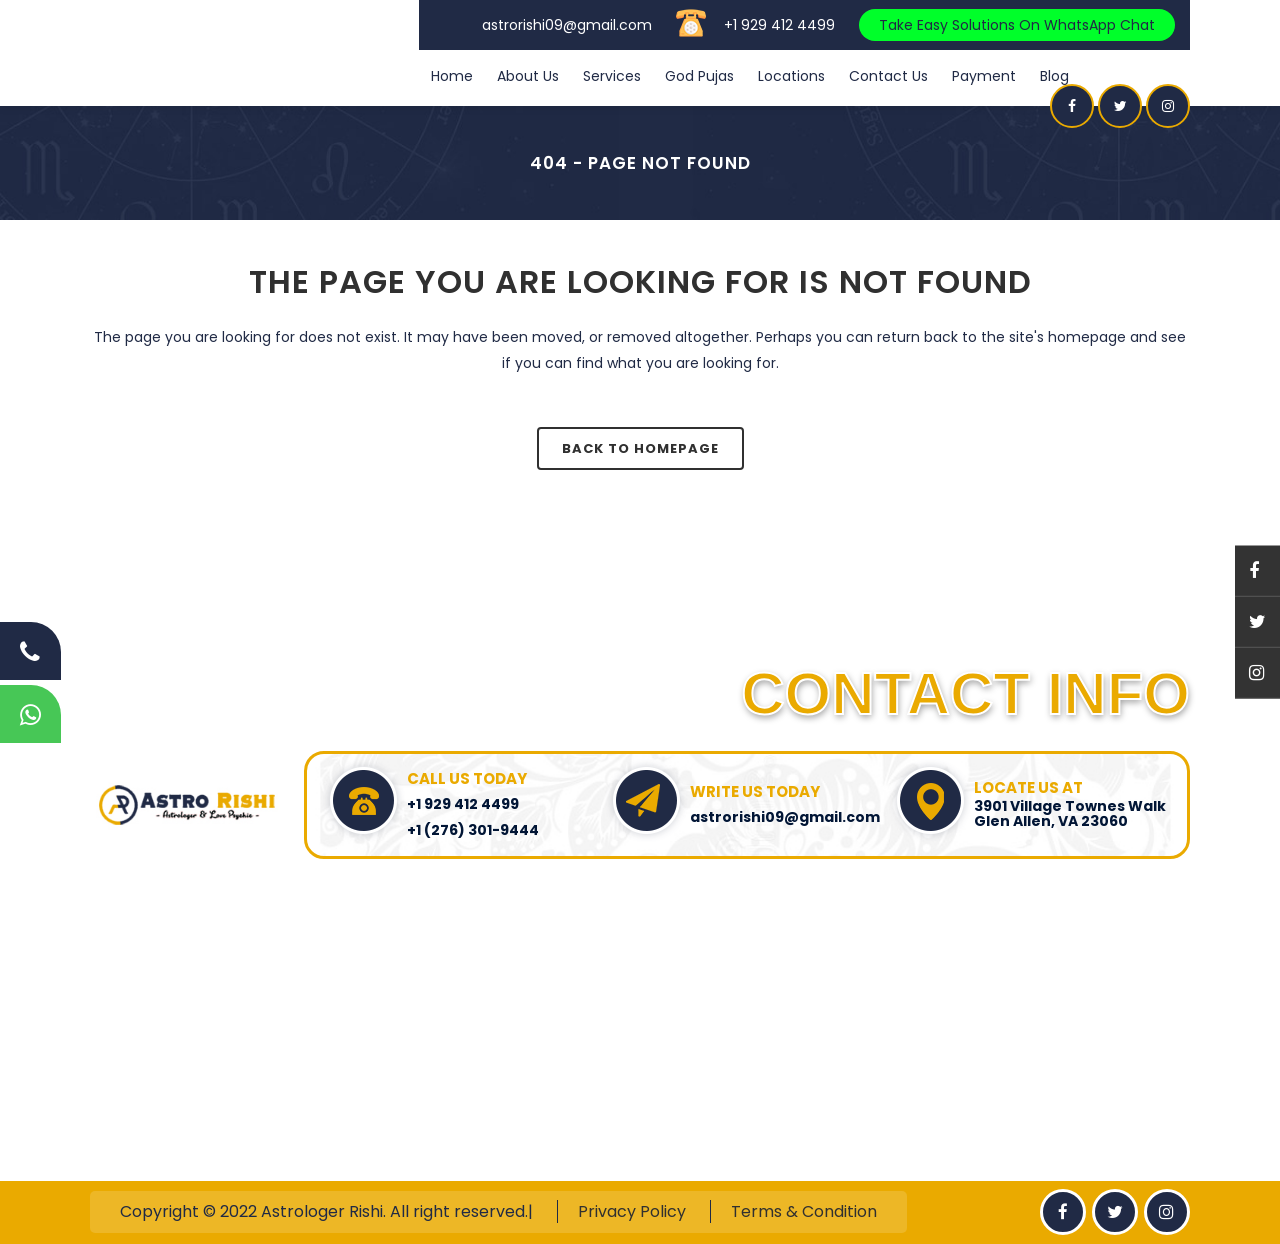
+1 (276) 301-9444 (473, 830)
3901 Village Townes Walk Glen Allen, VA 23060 (1070, 814)
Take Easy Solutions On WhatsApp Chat (1017, 25)
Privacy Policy (632, 1211)
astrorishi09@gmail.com (567, 25)
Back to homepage (640, 448)
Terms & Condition (804, 1211)
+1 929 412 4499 (779, 25)
